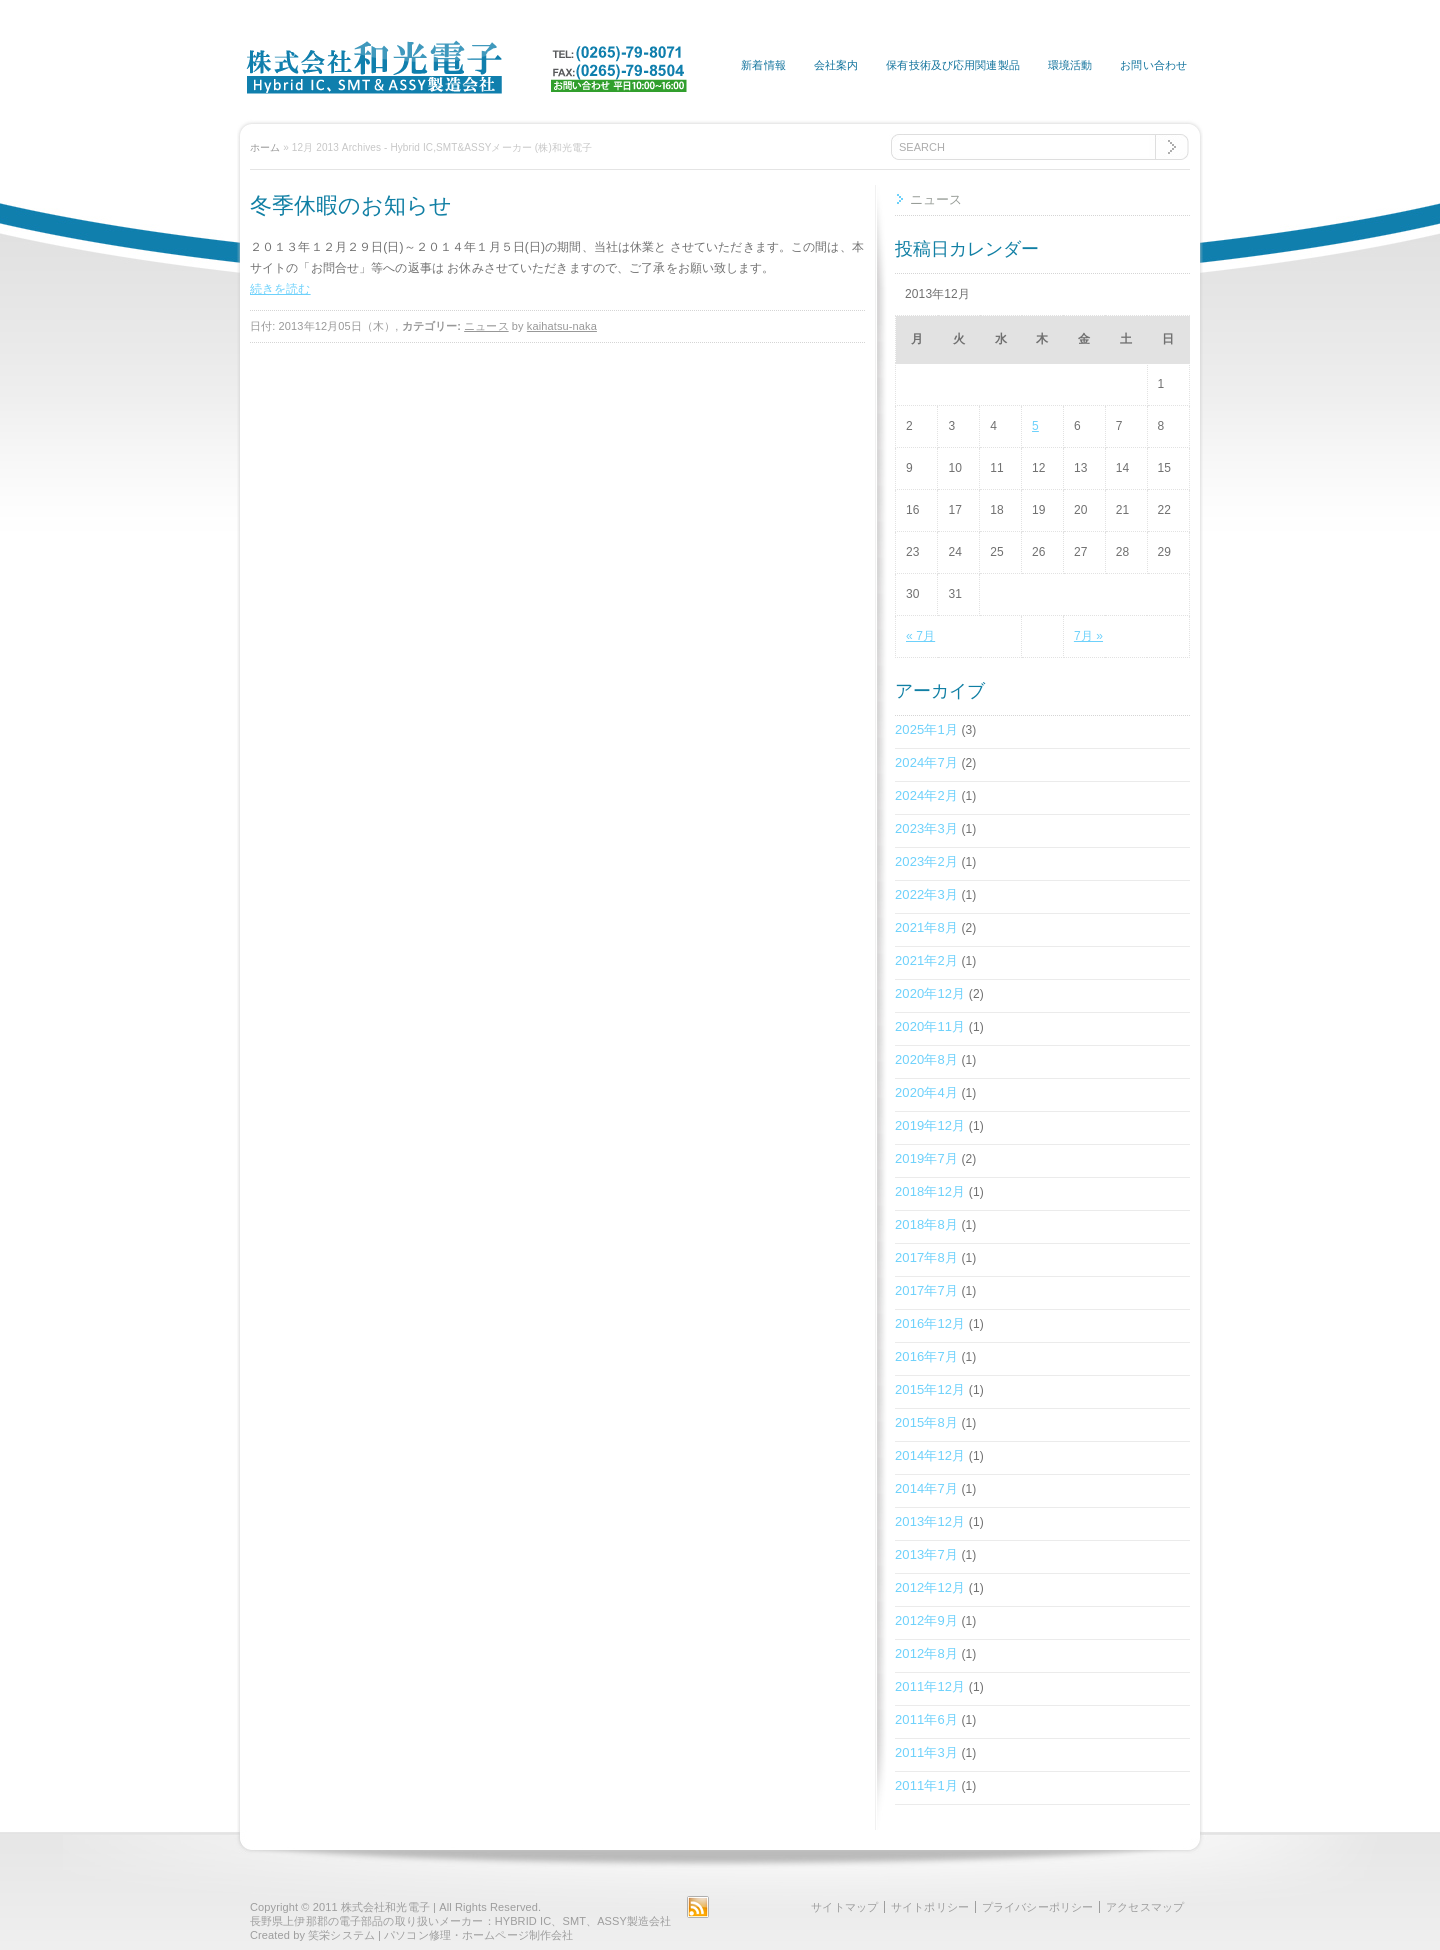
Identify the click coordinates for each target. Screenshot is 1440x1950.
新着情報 (763, 65)
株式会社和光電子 (385, 1907)
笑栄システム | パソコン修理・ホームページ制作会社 (440, 1935)
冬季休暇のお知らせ (351, 205)
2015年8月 (926, 1422)
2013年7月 (926, 1554)
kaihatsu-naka (562, 326)
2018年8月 (926, 1224)
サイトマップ (844, 1907)
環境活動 (1070, 65)
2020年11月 (930, 1026)
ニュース (486, 326)
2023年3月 (926, 828)
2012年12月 (930, 1587)
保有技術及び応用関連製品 (952, 65)
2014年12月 (930, 1455)
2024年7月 (926, 762)
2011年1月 (926, 1785)
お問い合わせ (1153, 65)
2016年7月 (926, 1356)
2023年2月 (926, 861)
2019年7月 (926, 1158)
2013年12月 (930, 1521)
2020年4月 (926, 1092)
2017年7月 (926, 1290)
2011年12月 (930, 1686)
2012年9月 (926, 1620)
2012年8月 (926, 1653)
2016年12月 (930, 1323)
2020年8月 (926, 1059)
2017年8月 (926, 1257)
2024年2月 (926, 795)
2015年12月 (930, 1389)
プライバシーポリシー (1037, 1907)
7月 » (1088, 636)
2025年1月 (926, 729)
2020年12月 (930, 993)
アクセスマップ (1145, 1907)
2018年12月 (930, 1191)
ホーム (265, 147)
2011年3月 (926, 1752)
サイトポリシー (930, 1907)
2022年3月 (926, 894)
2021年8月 (926, 927)
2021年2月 (926, 960)
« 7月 (920, 636)
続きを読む (280, 289)
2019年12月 (930, 1125)
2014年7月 (926, 1488)
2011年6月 (926, 1719)
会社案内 (836, 65)
